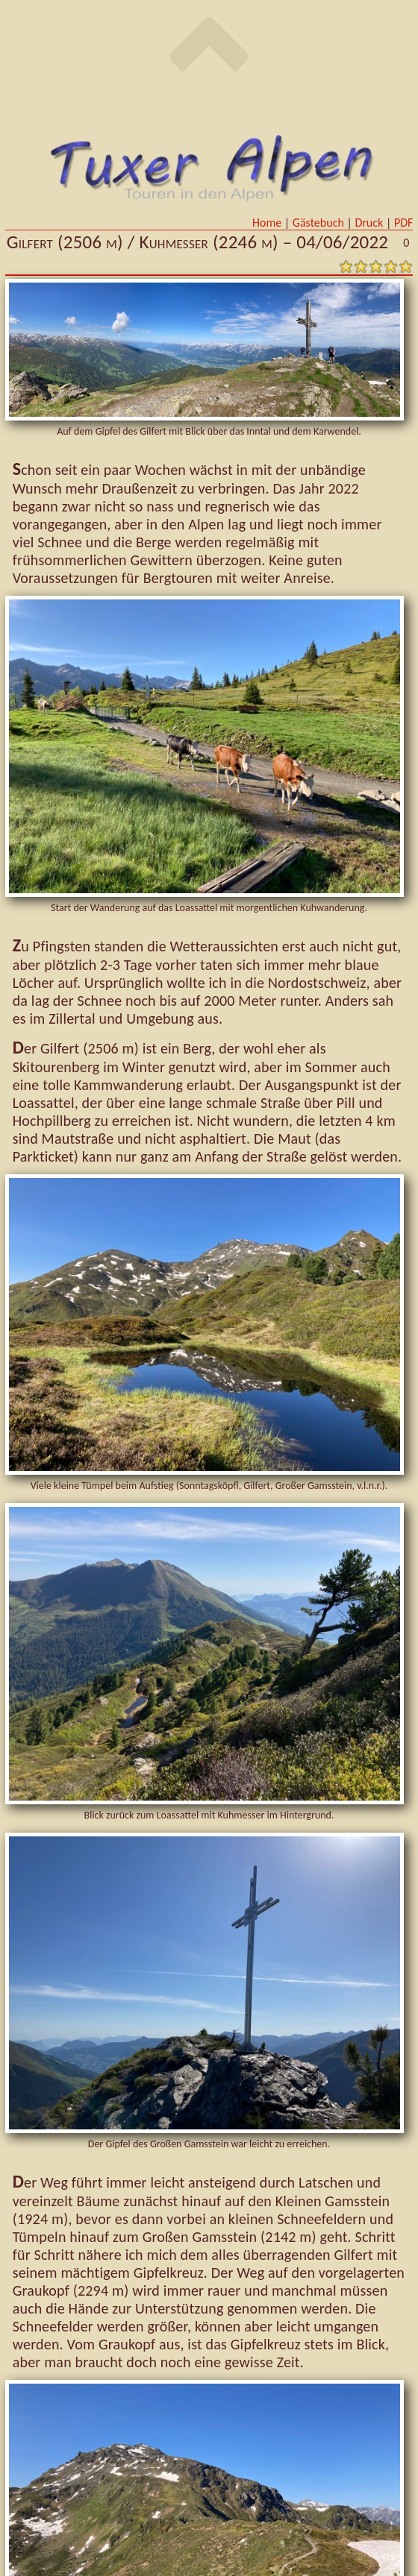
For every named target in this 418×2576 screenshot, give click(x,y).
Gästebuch (320, 222)
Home (268, 222)
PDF (403, 222)
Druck (370, 222)
